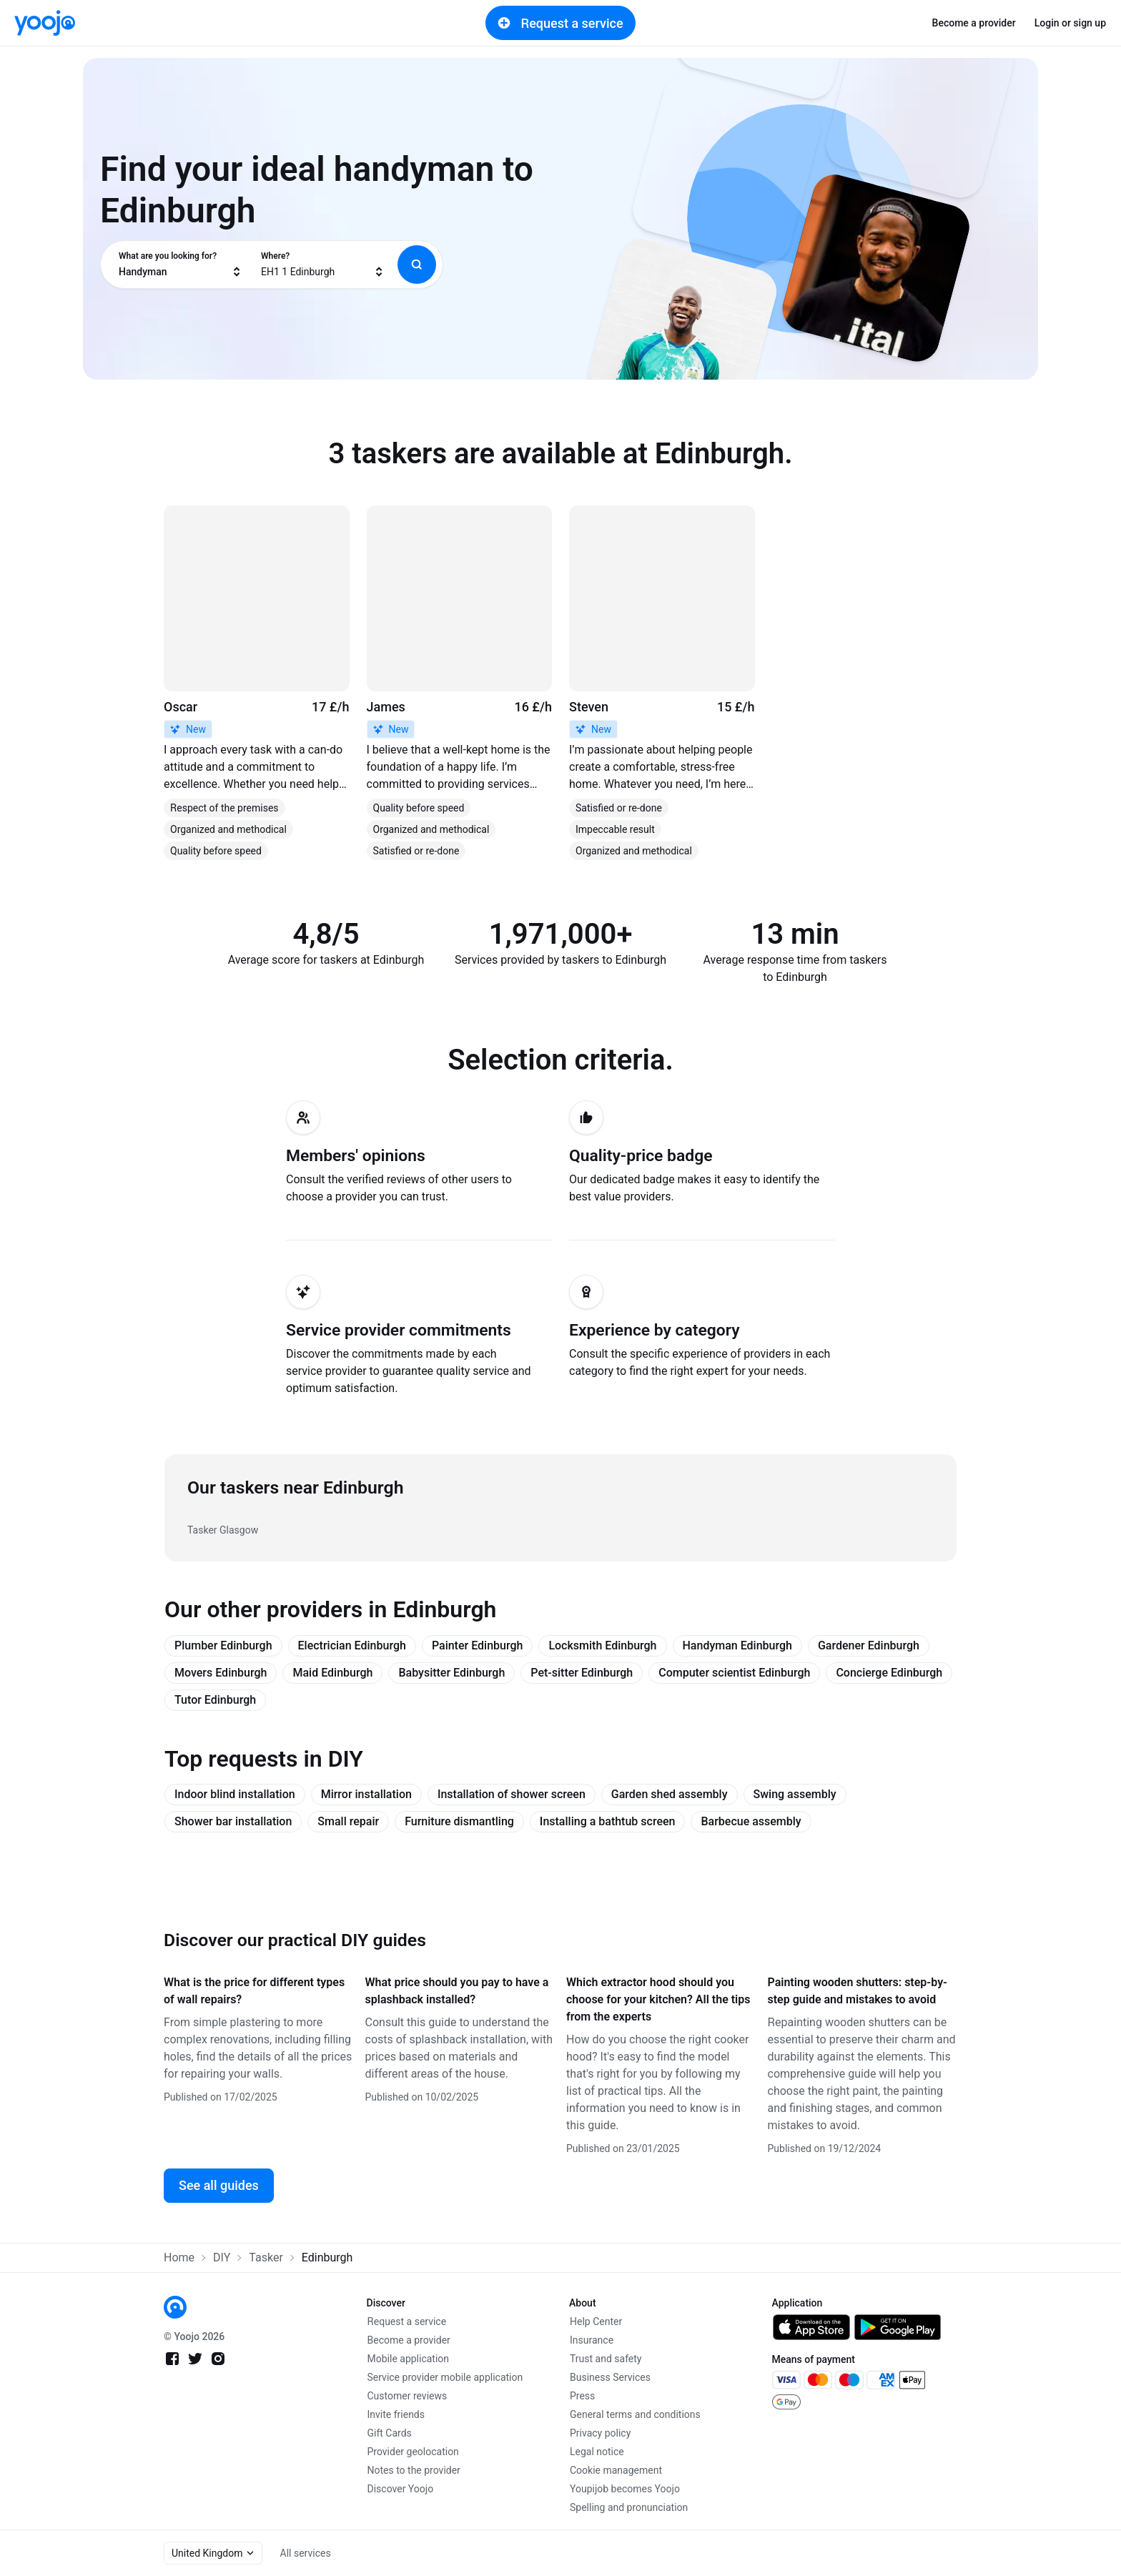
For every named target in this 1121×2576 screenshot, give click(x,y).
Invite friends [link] (396, 2414)
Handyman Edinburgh (737, 1645)
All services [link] (305, 2553)
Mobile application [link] (408, 2358)
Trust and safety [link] (605, 2358)
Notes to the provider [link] (413, 2470)
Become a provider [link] (974, 23)
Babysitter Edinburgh (451, 1672)
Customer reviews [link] (407, 2396)
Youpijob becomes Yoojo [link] (625, 2488)
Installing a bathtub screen (608, 1821)
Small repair (348, 1821)
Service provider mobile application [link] (445, 2377)
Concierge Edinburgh (889, 1672)
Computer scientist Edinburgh (734, 1672)
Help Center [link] (596, 2321)
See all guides (219, 2185)
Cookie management (616, 2470)
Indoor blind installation (234, 1794)
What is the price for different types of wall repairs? (254, 1990)
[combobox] (180, 264)
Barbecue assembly (751, 1821)
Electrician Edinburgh (352, 1645)
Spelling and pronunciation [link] (629, 2507)
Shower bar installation (233, 1821)
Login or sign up (1070, 23)
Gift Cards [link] (389, 2433)
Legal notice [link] (597, 2451)
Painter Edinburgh (477, 1645)
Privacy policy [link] (600, 2433)
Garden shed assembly (669, 1794)
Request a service (560, 23)
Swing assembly (795, 1794)
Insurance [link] (591, 2340)
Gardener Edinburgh (868, 1645)
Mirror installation (366, 1794)
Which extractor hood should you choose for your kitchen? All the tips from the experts (658, 1999)
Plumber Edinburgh (223, 1645)
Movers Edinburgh (220, 1672)
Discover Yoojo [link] (400, 2488)
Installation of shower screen (512, 1794)
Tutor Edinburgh (215, 1700)
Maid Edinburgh (332, 1672)
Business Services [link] (610, 2377)
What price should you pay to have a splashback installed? (457, 1990)
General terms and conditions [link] (635, 2414)
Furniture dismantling (459, 1821)
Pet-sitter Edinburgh (581, 1672)
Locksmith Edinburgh (602, 1645)
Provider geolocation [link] (413, 2451)
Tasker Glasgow (222, 1530)
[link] (44, 23)
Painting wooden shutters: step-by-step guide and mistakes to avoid (857, 1990)
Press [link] (582, 2396)
